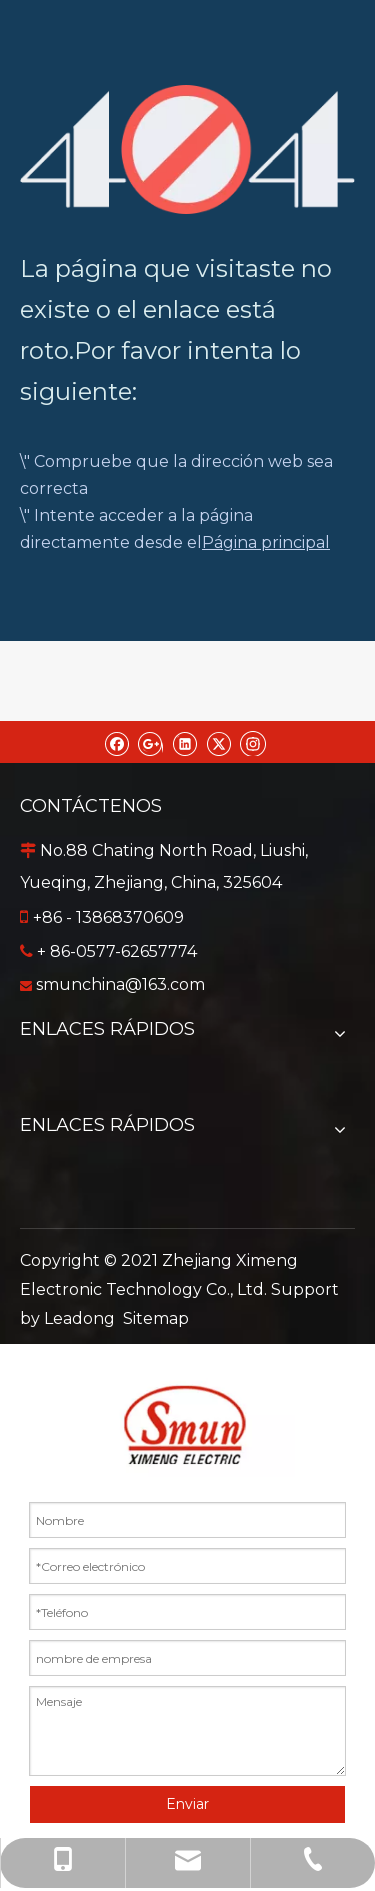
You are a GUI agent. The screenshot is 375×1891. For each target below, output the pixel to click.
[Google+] (150, 742)
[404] (187, 149)
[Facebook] (116, 742)
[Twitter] (218, 742)
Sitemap (156, 1318)
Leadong (79, 1318)
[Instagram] (253, 742)
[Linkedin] (184, 742)
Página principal (266, 542)
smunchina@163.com (120, 984)
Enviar (187, 1804)
